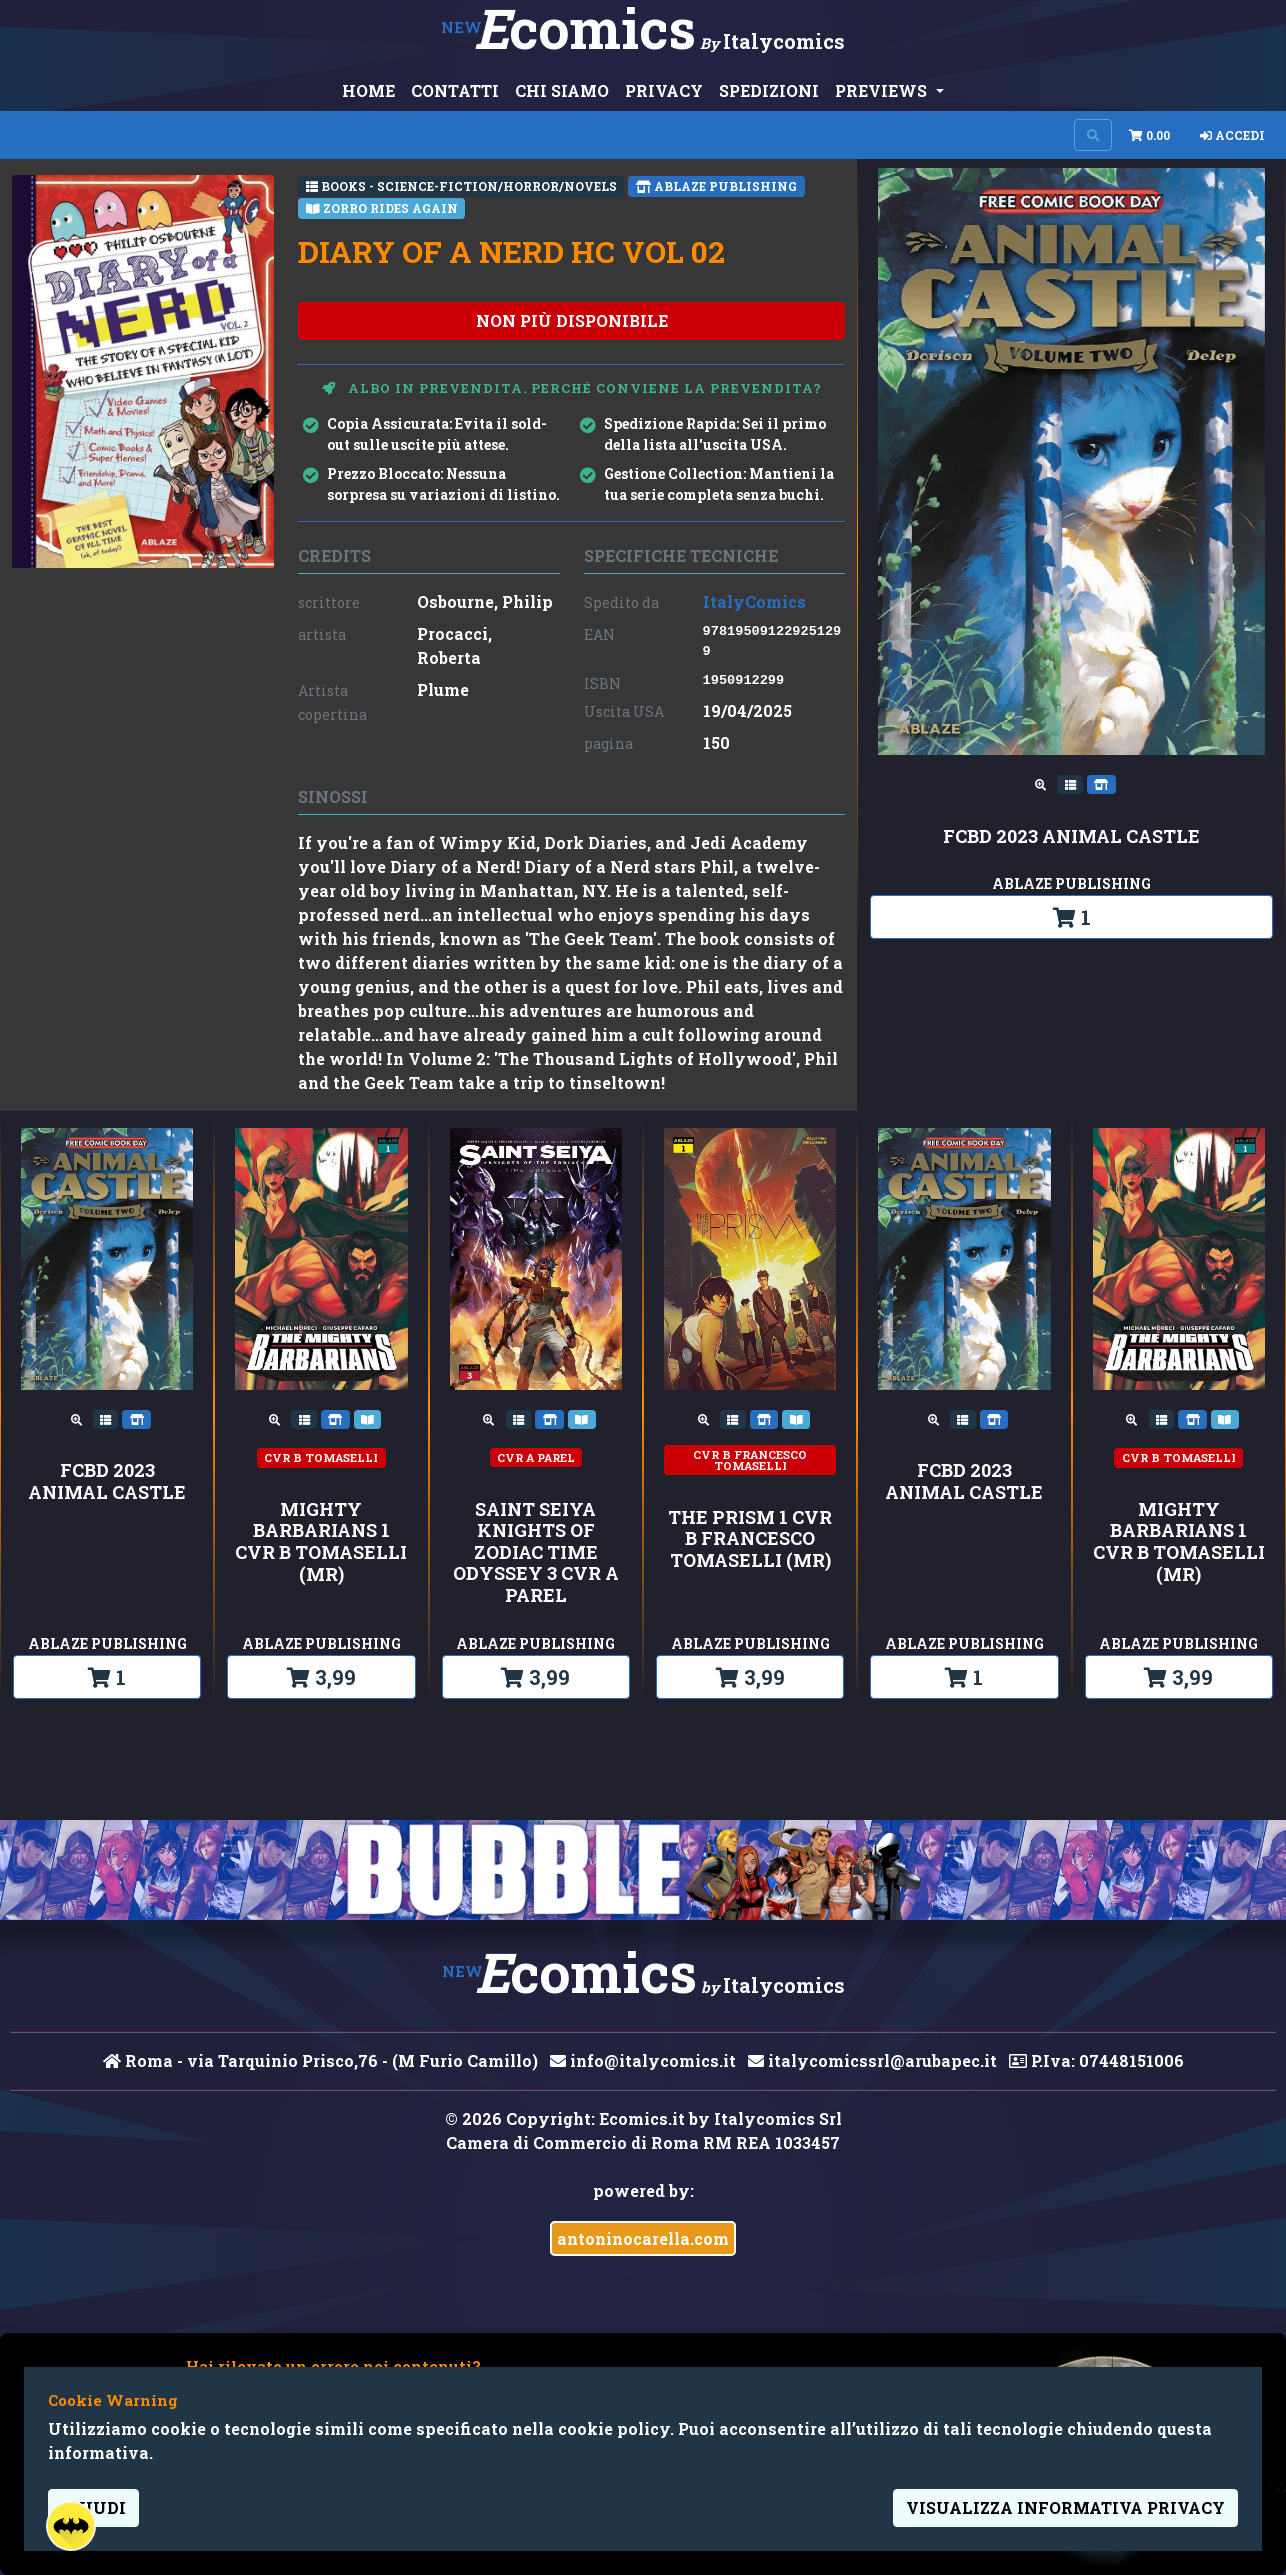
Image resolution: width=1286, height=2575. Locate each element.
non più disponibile (572, 320)
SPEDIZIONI (769, 90)
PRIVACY (664, 90)
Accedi (1232, 135)
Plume (443, 689)
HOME (368, 90)
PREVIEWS (883, 90)
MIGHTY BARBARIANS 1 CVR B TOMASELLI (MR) (321, 1542)
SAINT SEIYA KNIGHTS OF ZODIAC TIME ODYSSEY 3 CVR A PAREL (536, 1553)
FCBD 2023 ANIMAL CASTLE (1071, 837)
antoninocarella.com (643, 2238)
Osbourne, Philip (485, 601)
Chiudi (93, 2507)
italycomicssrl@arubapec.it (872, 2060)
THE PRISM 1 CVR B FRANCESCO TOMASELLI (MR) (750, 1539)
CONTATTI (455, 90)
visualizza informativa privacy (1065, 2507)
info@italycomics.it (643, 2060)
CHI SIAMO (562, 90)
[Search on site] (1093, 135)
